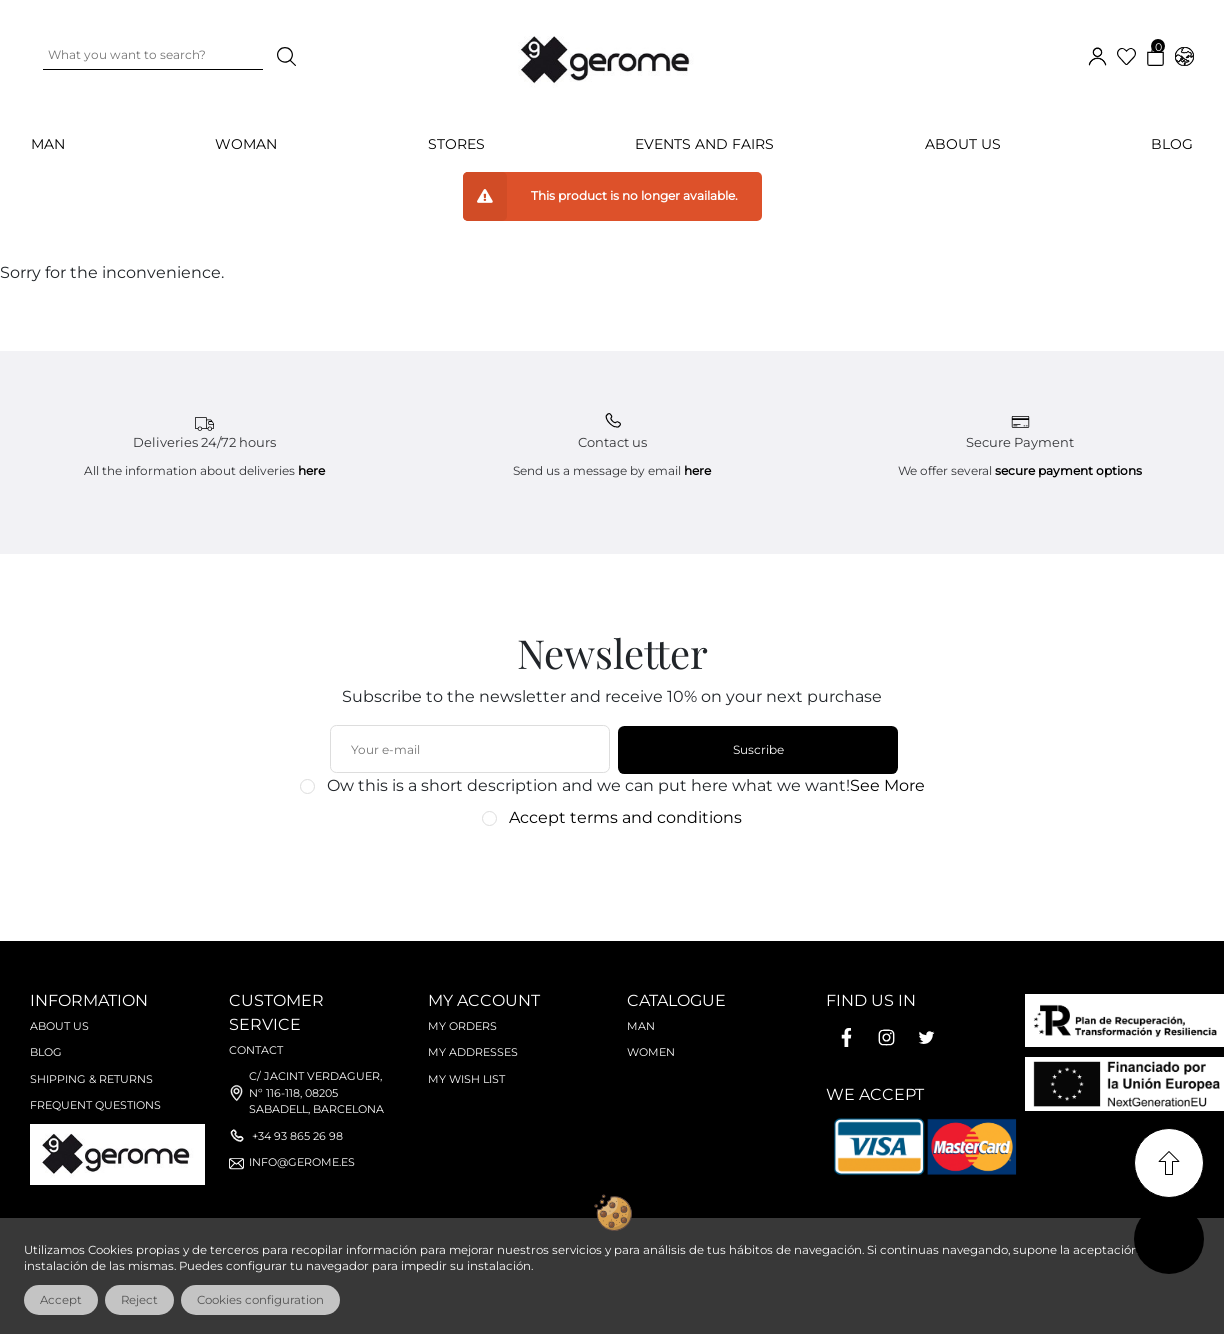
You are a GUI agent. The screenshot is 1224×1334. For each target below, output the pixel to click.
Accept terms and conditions (625, 817)
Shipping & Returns (91, 1079)
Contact (256, 1050)
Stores (456, 144)
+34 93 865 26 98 (297, 1136)
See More (887, 785)
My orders (462, 1026)
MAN (48, 144)
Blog (1172, 144)
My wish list (466, 1079)
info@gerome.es (302, 1162)
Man (641, 1026)
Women (651, 1052)
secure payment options (1068, 470)
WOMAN (246, 144)
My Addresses (473, 1052)
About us (963, 144)
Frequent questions (95, 1105)
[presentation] (601, 874)
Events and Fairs (704, 144)
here (311, 470)
